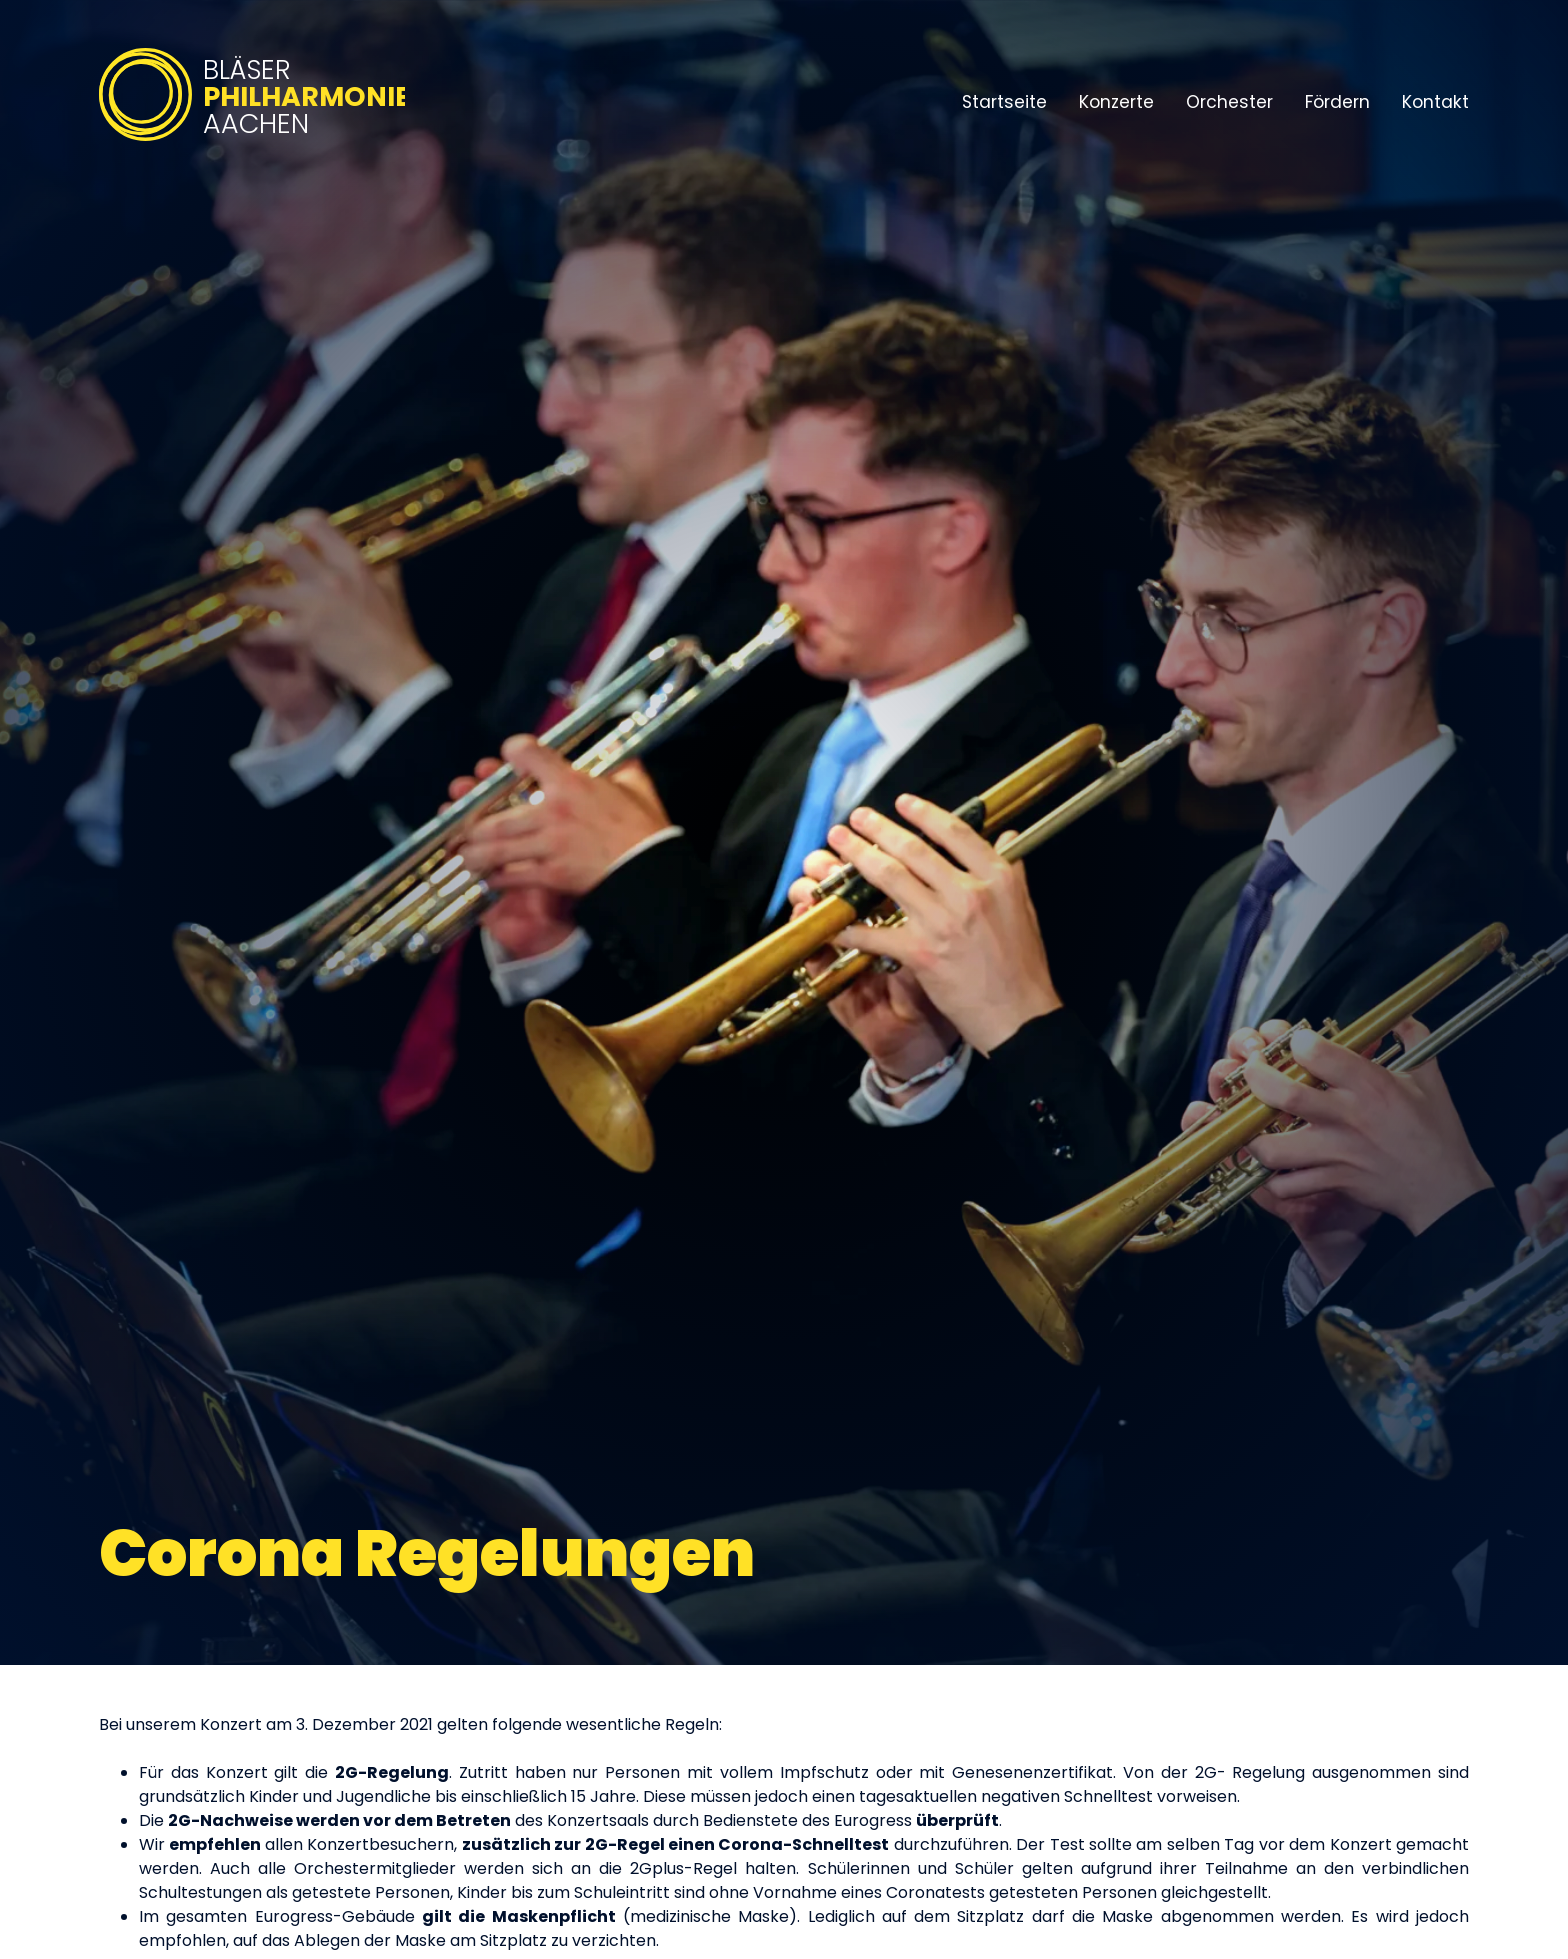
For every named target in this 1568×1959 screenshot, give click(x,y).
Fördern (1337, 102)
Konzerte (1116, 102)
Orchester (1229, 102)
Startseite (1004, 102)
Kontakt (1435, 102)
